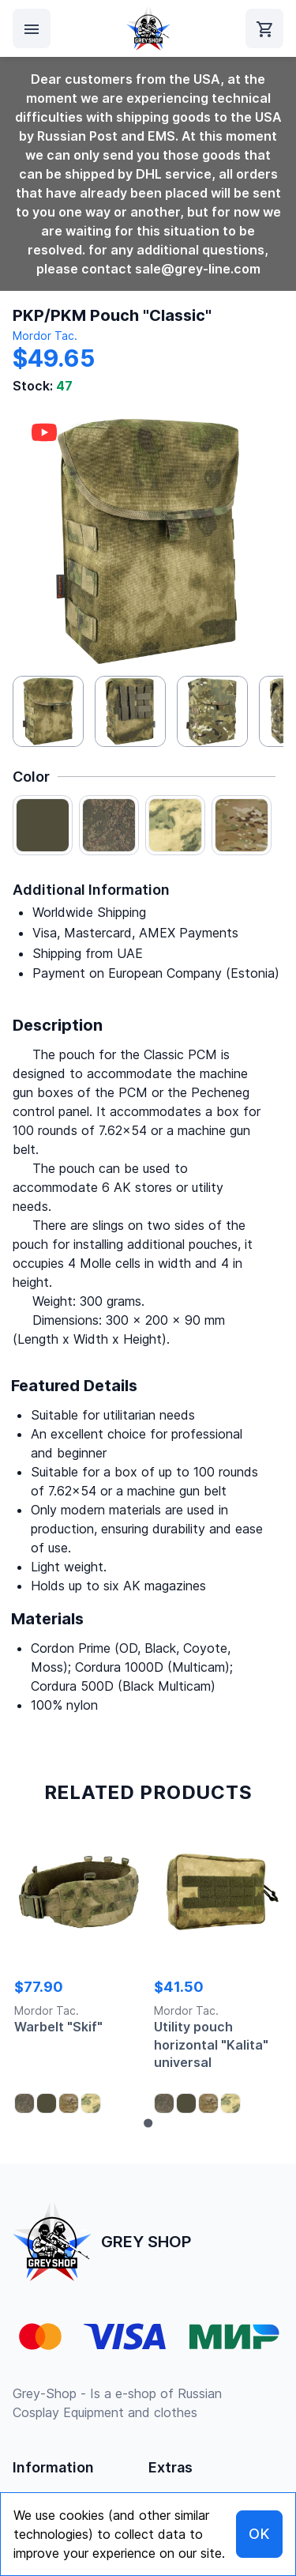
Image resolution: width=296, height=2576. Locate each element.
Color (31, 776)
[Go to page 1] (148, 2123)
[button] (48, 711)
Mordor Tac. (45, 335)
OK (259, 2533)
